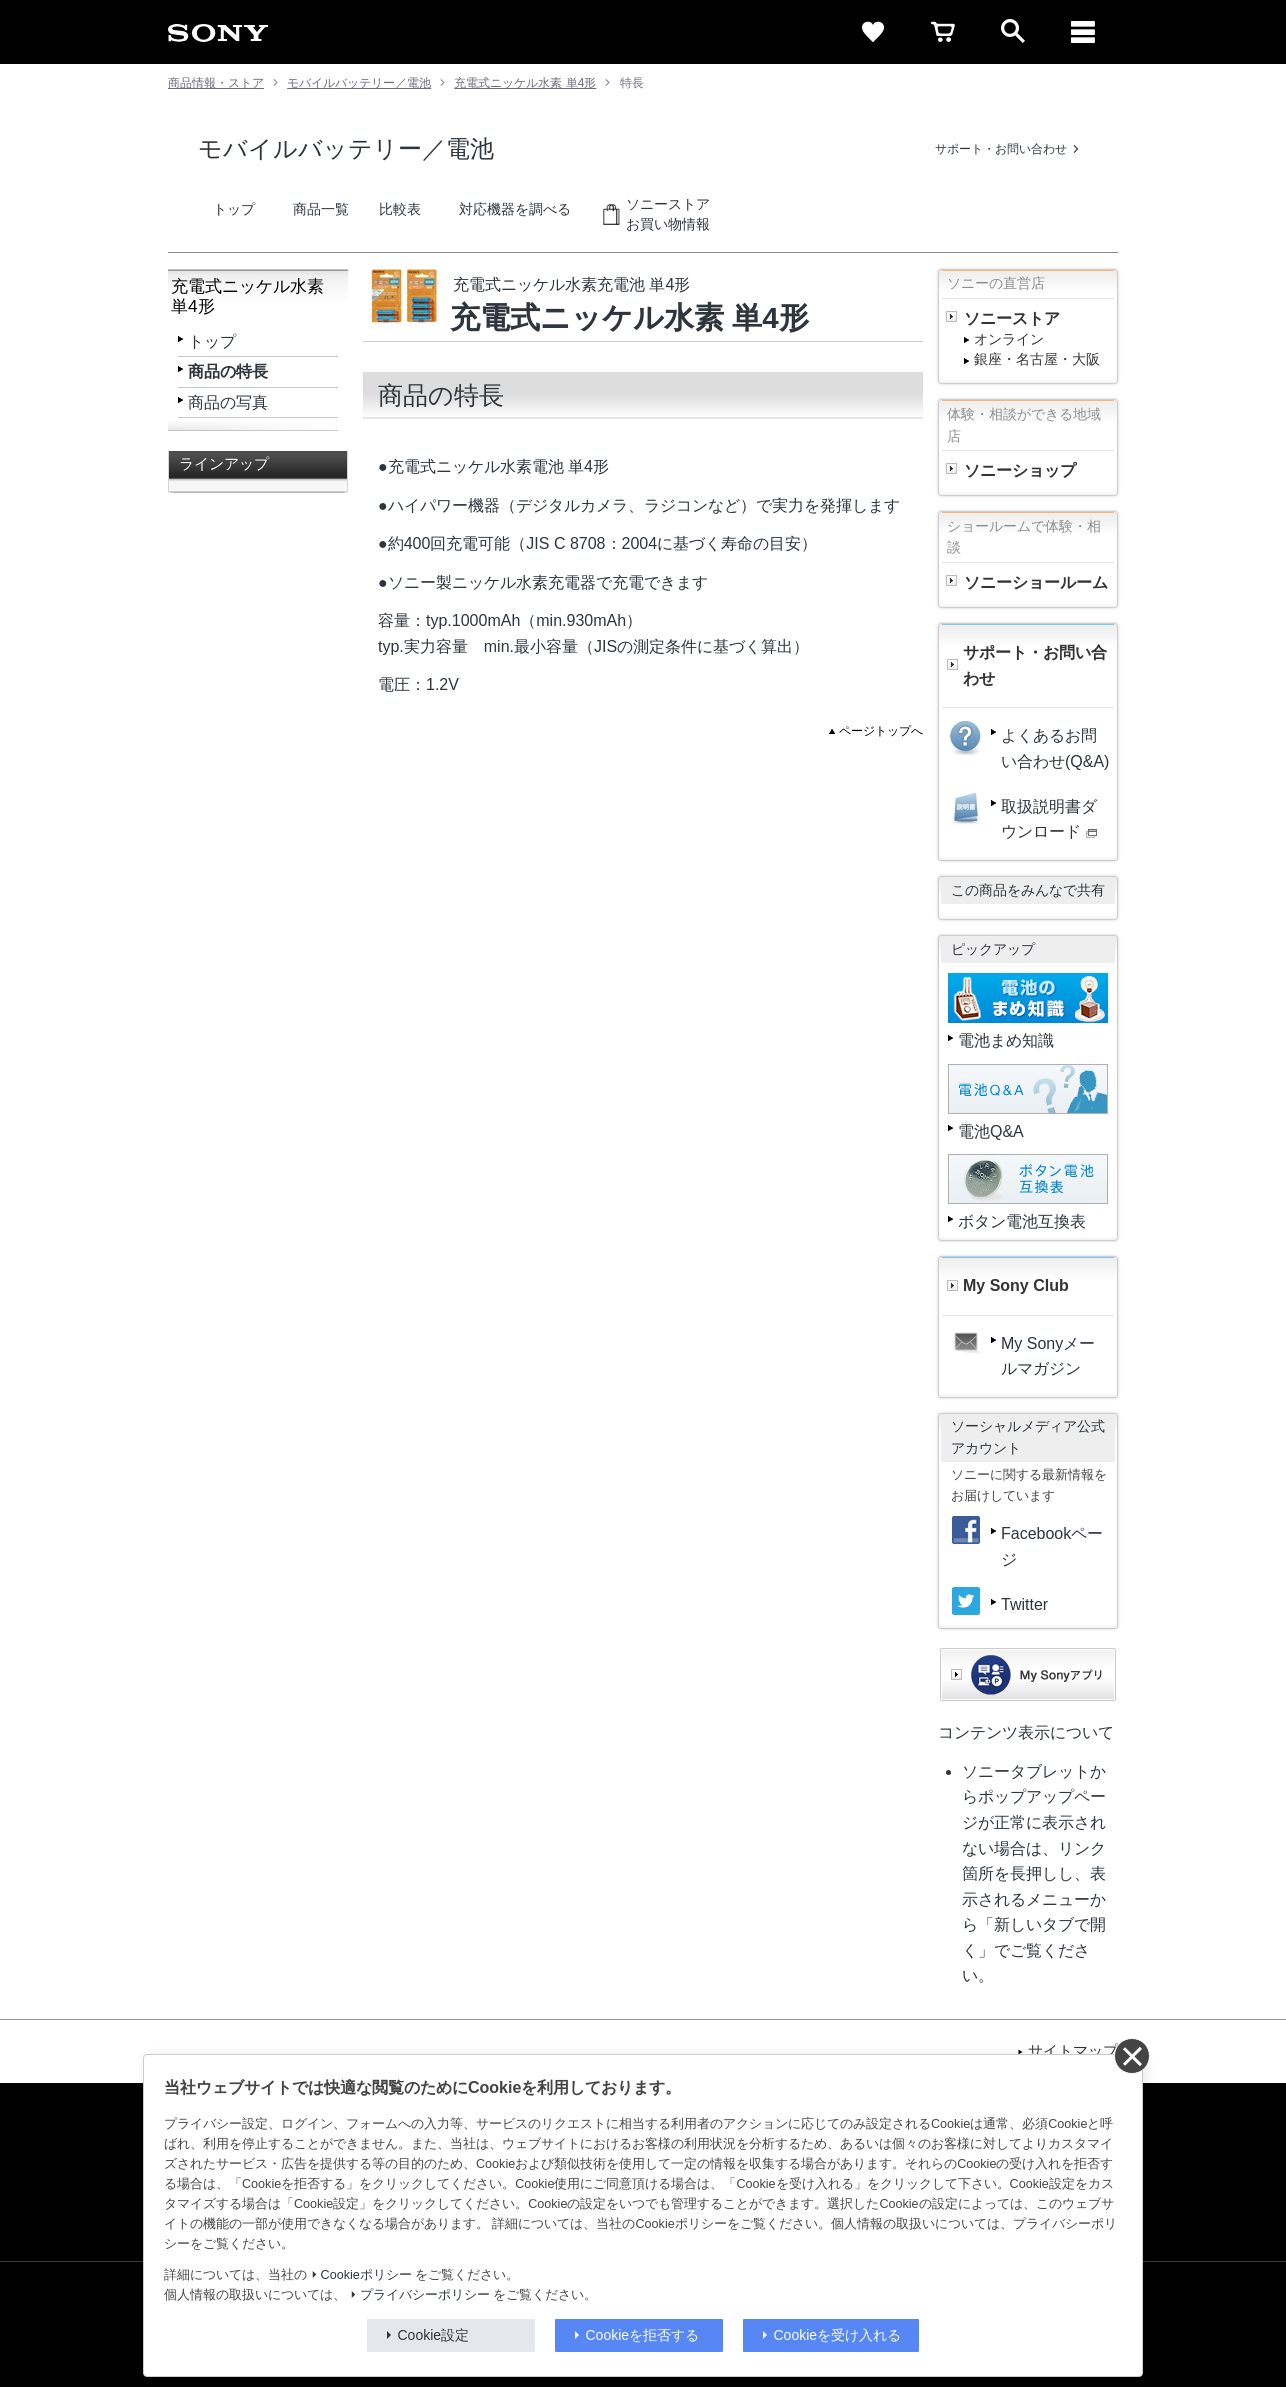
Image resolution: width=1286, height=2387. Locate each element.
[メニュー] (1083, 32)
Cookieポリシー (366, 2275)
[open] (1013, 32)
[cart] (943, 32)
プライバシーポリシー (425, 2295)
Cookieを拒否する (643, 2335)
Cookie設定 (434, 2335)
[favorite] (873, 32)
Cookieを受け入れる (838, 2335)
